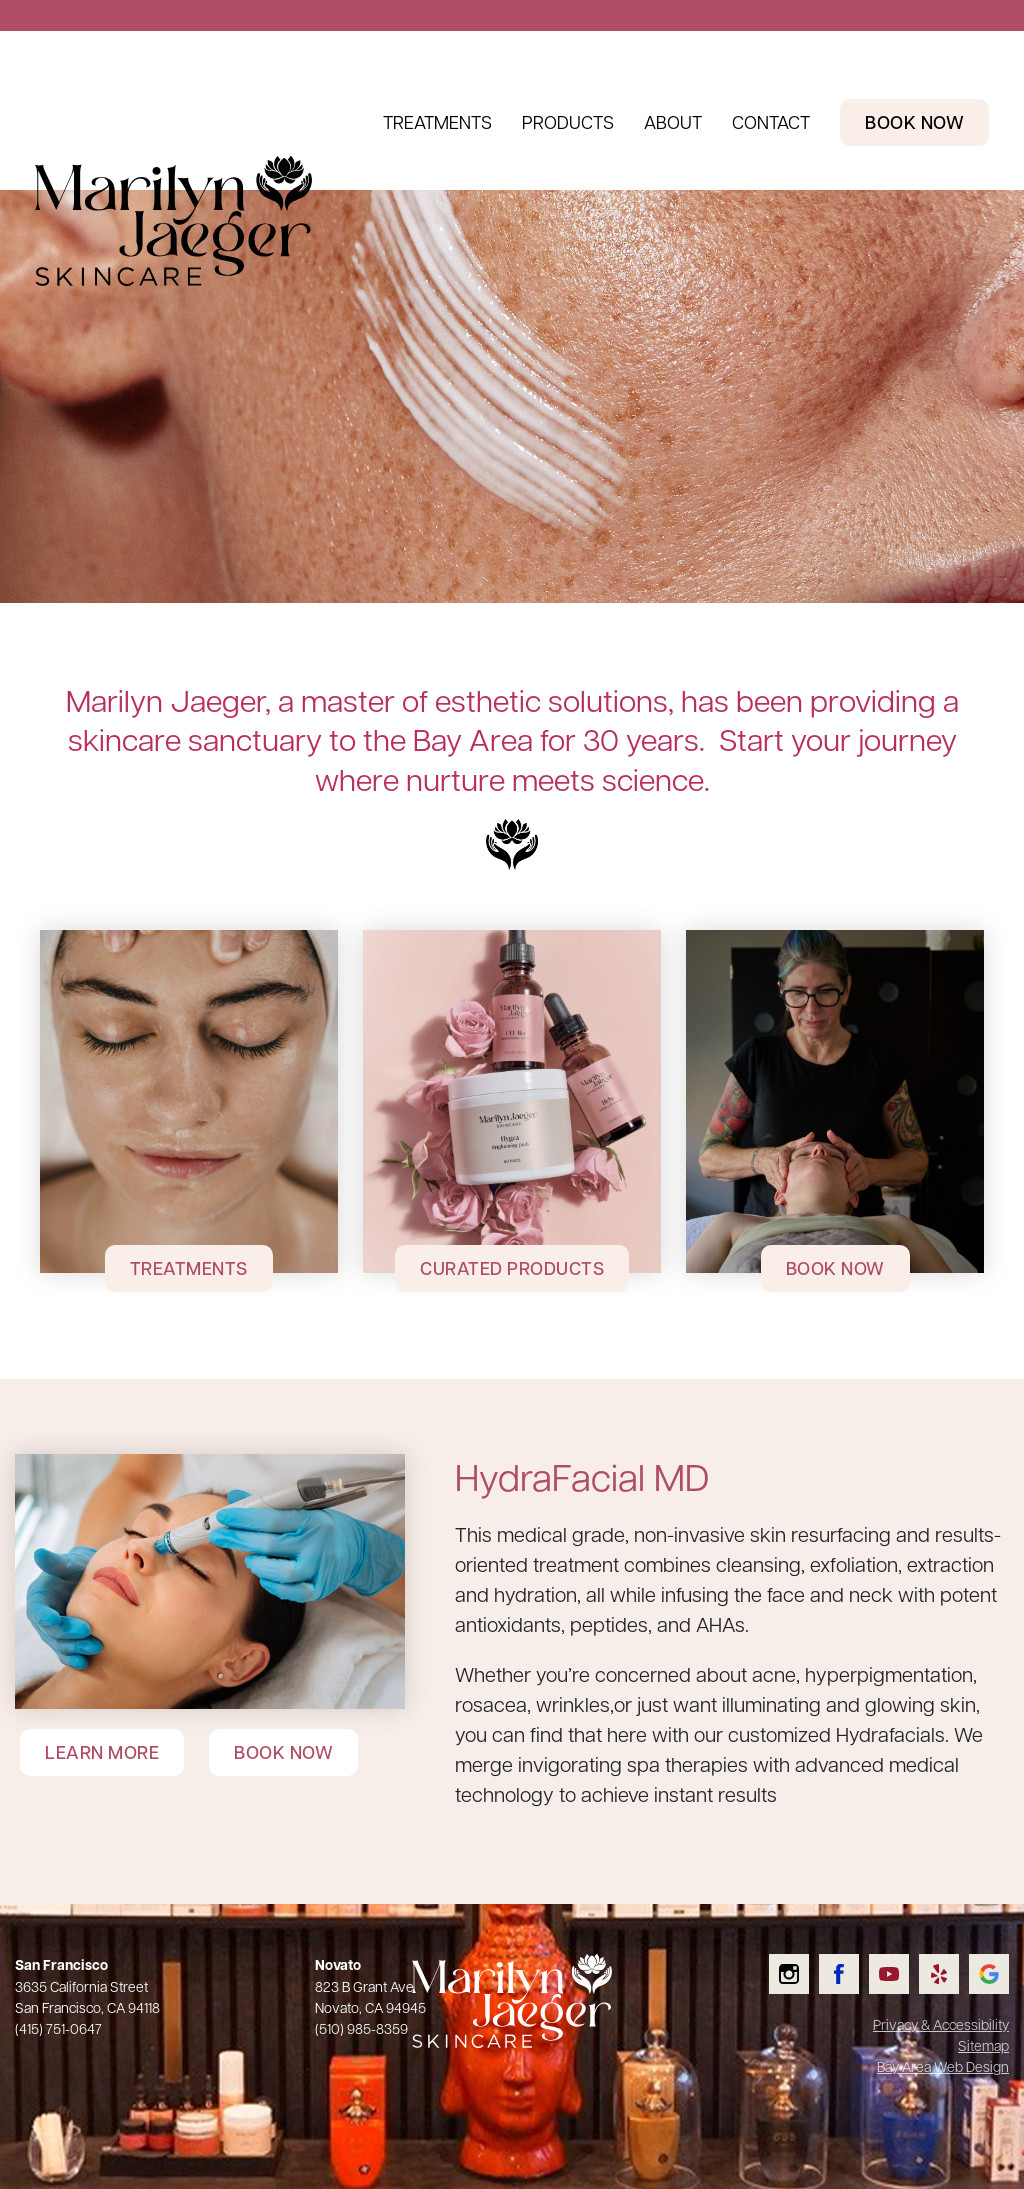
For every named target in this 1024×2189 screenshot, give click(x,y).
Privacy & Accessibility (941, 2024)
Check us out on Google (1001, 1954)
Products (568, 121)
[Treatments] (189, 1101)
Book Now (835, 1268)
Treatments (437, 121)
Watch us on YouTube (902, 1954)
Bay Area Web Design (943, 2066)
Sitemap (983, 2045)
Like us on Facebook (852, 1954)
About (673, 121)
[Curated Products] (512, 1101)
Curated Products (512, 1268)
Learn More (102, 1752)
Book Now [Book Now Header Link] (914, 122)
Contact (771, 121)
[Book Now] (835, 1101)
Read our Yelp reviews (952, 1954)
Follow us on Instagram (803, 1954)
